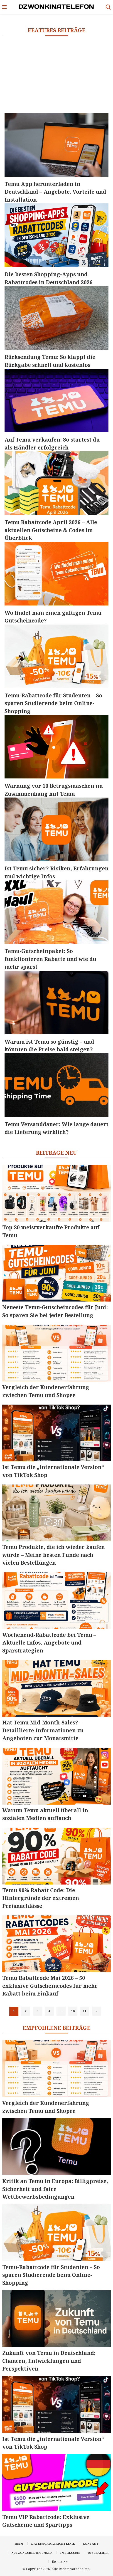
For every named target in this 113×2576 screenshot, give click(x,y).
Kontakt (90, 2543)
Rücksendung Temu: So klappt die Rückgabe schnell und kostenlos (50, 360)
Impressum (70, 2553)
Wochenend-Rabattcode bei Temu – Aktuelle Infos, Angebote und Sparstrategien (49, 1642)
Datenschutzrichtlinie (53, 2543)
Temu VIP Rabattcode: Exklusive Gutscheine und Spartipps (45, 2521)
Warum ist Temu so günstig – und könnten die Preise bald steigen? (49, 1045)
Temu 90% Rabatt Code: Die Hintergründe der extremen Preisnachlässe (40, 1898)
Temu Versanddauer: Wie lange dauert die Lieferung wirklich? (56, 1128)
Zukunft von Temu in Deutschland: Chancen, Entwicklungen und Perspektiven (49, 2360)
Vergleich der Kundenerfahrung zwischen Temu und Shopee (45, 1391)
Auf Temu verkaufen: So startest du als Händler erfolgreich (52, 443)
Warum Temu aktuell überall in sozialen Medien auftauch (45, 1814)
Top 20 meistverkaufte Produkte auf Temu (50, 1231)
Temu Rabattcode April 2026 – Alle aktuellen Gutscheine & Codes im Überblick (51, 530)
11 (84, 2011)
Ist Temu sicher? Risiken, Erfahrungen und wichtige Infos (56, 872)
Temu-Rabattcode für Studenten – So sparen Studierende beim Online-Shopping (53, 703)
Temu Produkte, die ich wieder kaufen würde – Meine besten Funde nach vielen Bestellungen (53, 1554)
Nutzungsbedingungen (31, 2553)
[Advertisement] (56, 74)
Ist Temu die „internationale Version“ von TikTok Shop (53, 1471)
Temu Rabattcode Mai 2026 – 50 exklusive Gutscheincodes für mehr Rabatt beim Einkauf (50, 1985)
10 (73, 2011)
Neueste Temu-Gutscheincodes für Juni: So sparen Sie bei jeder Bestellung (55, 1311)
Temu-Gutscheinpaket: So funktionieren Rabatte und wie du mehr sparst (50, 958)
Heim (19, 2543)
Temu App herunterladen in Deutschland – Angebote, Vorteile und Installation (55, 191)
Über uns (60, 2562)
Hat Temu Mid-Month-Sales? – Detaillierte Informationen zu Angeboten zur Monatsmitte (43, 1730)
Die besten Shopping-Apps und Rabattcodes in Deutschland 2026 (49, 278)
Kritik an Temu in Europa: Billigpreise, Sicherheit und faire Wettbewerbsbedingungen (55, 2188)
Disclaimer (98, 2553)
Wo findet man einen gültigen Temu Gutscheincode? (53, 616)
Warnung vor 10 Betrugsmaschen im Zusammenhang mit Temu (54, 789)
